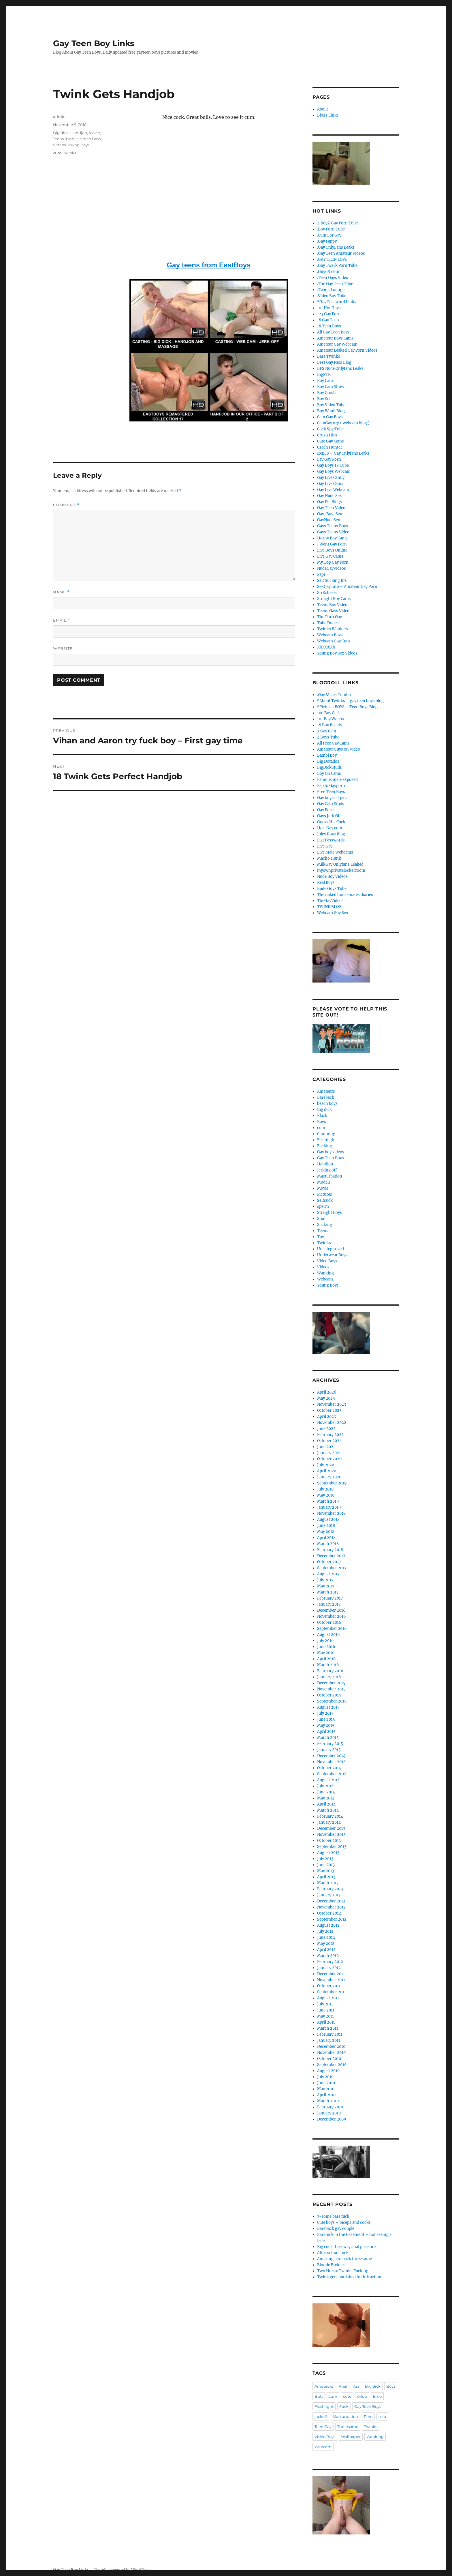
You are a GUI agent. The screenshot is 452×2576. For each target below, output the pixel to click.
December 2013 (331, 1828)
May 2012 (325, 1943)
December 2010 (331, 2046)
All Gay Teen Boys (333, 332)
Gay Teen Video (331, 507)
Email (61, 620)
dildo (362, 2396)
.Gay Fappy (327, 241)
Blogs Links (328, 115)
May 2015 (325, 1725)
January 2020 (329, 1477)
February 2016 (330, 1670)
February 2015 (330, 1743)
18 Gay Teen (328, 320)
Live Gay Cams (330, 556)
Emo (377, 2396)
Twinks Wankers (332, 629)
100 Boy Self (328, 712)
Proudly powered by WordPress (122, 2569)
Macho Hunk (329, 858)
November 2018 (331, 1513)
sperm (323, 1206)
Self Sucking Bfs (332, 580)
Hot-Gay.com (329, 828)
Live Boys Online (332, 550)
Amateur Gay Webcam (337, 344)
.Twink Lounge (330, 289)
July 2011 (325, 2004)
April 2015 (326, 1731)
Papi (321, 574)
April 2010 (326, 2095)
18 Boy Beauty (329, 725)
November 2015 (331, 1689)
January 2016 (329, 1677)
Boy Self (324, 398)
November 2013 (331, 1834)
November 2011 (331, 1979)
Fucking (324, 1145)
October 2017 (329, 1561)
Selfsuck (325, 1200)
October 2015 (329, 1695)
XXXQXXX (326, 647)
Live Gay (324, 846)
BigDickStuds (329, 767)
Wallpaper (351, 2436)
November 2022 (331, 1422)
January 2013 (328, 1895)
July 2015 (325, 1713)
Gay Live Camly (330, 477)
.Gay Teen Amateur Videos (341, 253)
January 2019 (329, 1507)
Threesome (347, 2426)
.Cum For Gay (329, 235)
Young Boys (78, 145)
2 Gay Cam (326, 731)
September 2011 (331, 1992)
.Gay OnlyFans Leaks (336, 247)
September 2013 (331, 1846)
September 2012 (331, 1919)
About (322, 109)
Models (324, 1182)
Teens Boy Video (332, 604)
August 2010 (328, 2070)
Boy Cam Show (330, 386)
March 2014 (328, 1810)
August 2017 (328, 1574)
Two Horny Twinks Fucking (342, 2270)
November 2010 (331, 2052)
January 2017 (329, 1604)
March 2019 (328, 1501)
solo (382, 2416)
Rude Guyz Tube (331, 888)
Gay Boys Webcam (334, 471)
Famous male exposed (337, 779)
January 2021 (329, 1452)
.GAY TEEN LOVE (332, 259)
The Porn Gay (329, 616)
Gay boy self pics (332, 797)
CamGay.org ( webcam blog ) (343, 423)
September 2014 (331, 1773)
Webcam (325, 1279)
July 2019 (325, 1489)
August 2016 (328, 1634)
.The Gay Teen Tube (335, 283)
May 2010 (325, 2088)
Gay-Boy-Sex (329, 513)
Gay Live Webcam (333, 489)
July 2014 (325, 1786)
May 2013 (325, 1870)
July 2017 (325, 1580)
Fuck (344, 2406)
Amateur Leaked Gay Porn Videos (347, 350)
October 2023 (329, 1410)
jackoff (320, 2416)
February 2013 (330, 1889)
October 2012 (329, 1913)
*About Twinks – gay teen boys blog (350, 700)
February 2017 (330, 1598)
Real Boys (326, 882)
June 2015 (326, 1719)
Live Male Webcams (335, 852)
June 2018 (326, 1525)
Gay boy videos (330, 1152)
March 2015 (328, 1737)
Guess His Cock (331, 822)
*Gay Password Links (336, 301)
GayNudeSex (328, 520)
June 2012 (326, 1937)
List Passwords (331, 840)
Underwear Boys (332, 1255)
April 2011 (326, 2022)
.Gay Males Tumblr (334, 694)
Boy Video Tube (331, 404)
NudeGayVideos (331, 568)
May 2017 (325, 1586)
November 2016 (331, 1616)
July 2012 (325, 1931)
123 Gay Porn (329, 314)
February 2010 (330, 2107)
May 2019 (326, 1495)
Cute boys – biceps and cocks (344, 2222)
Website (63, 648)
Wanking (325, 1273)
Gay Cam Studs (330, 803)
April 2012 (326, 1949)
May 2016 (326, 1652)
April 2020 (326, 1471)
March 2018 (328, 1543)
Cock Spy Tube (330, 429)
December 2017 (331, 1555)
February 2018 (330, 1549)
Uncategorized (330, 1248)
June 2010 (326, 2082)
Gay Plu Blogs (329, 501)
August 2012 (328, 1925)
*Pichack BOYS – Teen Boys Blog (347, 706)
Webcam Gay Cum (333, 641)
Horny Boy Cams (332, 538)
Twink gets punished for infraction (349, 2277)
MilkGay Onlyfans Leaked (340, 864)
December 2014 (331, 1755)
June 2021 (326, 1446)
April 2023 (326, 1416)
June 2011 (325, 2010)
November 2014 (331, 1761)
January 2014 (329, 1822)
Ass (356, 2386)
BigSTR (324, 374)
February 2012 (330, 1961)
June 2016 (326, 1646)
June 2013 (326, 1864)
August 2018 (328, 1519)
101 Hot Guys (329, 307)
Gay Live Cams (330, 483)
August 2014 (328, 1780)
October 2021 (329, 1440)
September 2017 (331, 1568)
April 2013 (326, 1876)
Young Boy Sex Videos (337, 653)
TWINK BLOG (329, 906)
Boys (321, 1121)
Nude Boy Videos (332, 876)
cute (57, 153)
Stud (321, 1218)
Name (61, 592)
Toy (320, 1236)
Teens (58, 138)
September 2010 (331, 2064)
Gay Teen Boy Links (93, 43)
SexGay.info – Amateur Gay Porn (347, 586)
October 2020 (329, 1458)
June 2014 (326, 1792)
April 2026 (326, 1392)
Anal (343, 2386)
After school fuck (333, 2252)
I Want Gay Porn (332, 544)
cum (321, 1127)
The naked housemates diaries (345, 894)
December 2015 (331, 1683)
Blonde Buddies (331, 2264)
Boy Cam (325, 380)
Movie (94, 132)
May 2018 (325, 1531)
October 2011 (328, 1985)
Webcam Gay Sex (332, 912)
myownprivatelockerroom (341, 870)
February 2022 (330, 1434)
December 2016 (331, 1610)
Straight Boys (329, 1212)
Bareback (325, 1097)
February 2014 (330, 1816)
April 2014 (326, 1804)
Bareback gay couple (335, 2228)
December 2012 (331, 1901)
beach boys (327, 1103)
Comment (66, 505)
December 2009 (331, 2119)
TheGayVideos (330, 900)
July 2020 (325, 1465)
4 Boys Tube (328, 737)
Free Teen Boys (331, 791)
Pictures (324, 1194)
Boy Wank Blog (331, 410)
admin (59, 116)
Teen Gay (323, 2426)
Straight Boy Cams (334, 598)
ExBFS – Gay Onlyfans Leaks (343, 453)
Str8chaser (327, 592)
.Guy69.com (328, 271)
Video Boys (90, 138)
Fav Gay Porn (329, 459)
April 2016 (326, 1658)
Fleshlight (326, 1139)
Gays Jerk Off (329, 815)
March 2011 (327, 2028)
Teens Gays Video (333, 610)
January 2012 (329, 1967)
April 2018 (326, 1537)
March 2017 (328, 1592)
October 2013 (329, 1840)
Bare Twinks (328, 356)
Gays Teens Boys (332, 526)
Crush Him (327, 435)
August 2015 (328, 1707)
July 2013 (325, 1858)
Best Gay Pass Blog (334, 362)
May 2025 (326, 1398)
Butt (318, 2396)
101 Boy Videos (330, 719)
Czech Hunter (329, 447)
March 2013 (327, 1883)
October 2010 (329, 2058)
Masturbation (329, 1176)
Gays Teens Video (333, 532)
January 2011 (328, 2040)
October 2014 (329, 1767)
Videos (59, 145)
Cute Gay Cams (330, 441)
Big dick (61, 132)
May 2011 (325, 2016)
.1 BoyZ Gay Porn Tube (337, 223)
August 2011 (328, 1998)
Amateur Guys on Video (338, 749)
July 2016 (325, 1640)
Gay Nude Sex (329, 495)
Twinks (71, 138)
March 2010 (328, 2101)
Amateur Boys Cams (335, 338)
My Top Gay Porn (333, 562)
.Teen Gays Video (332, 277)
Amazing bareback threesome (344, 2258)
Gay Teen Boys (330, 1158)
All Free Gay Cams (333, 743)
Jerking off (327, 1170)
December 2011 (331, 1973)
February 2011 (329, 2034)
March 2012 (328, 1955)
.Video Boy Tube (331, 295)
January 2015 (329, 1749)
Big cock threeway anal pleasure (346, 2246)
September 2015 (331, 1701)
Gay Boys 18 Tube (333, 465)
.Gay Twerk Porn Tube (337, 265)
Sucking (324, 1224)
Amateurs (326, 1091)
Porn (368, 2416)
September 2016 (332, 1628)
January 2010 (329, 2113)
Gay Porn (325, 809)
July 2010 (325, 2076)
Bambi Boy (327, 755)
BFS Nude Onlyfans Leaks (340, 368)
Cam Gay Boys (330, 417)
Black (322, 1115)
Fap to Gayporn (331, 785)
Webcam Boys (330, 635)
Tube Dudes (328, 622)
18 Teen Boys (329, 326)
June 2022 (326, 1428)
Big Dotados (328, 761)
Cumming (326, 1133)
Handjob (78, 132)
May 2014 (325, 1798)
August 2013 (328, 1852)
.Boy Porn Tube (331, 229)
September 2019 (332, 1483)
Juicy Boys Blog (331, 834)
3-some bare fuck (333, 2216)
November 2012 (331, 1907)
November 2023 (331, 1404)
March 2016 (328, 1664)
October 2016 (329, 1622)
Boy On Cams (329, 773)
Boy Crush (326, 392)
